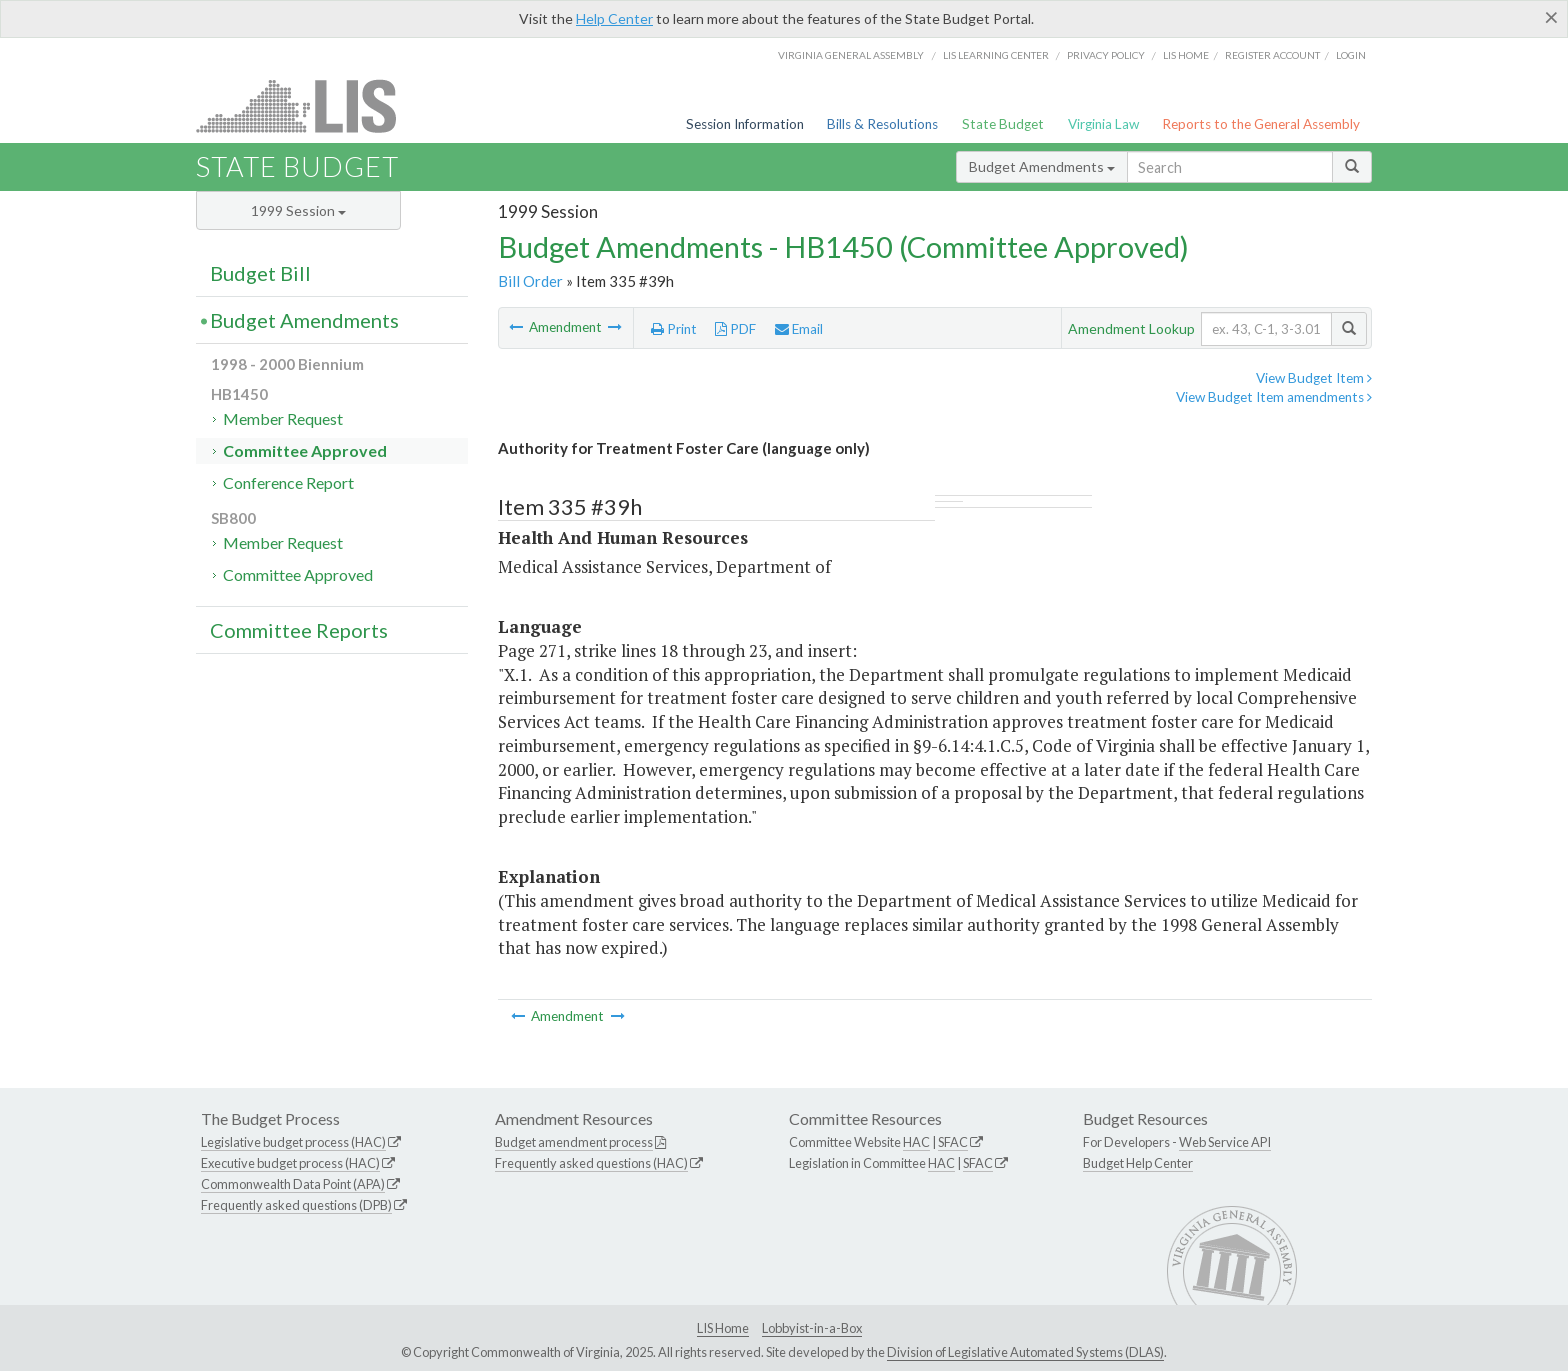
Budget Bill (260, 273)
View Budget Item (1314, 378)
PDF (735, 329)
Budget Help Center (1138, 1163)
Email (799, 329)
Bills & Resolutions (882, 124)
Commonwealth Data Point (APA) (293, 1184)
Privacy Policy (1106, 55)
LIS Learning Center (996, 55)
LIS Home (723, 1328)
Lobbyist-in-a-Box (812, 1328)
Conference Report (288, 482)
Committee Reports (299, 630)
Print (674, 329)
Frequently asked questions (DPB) (296, 1205)
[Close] (1551, 17)
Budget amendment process (574, 1142)
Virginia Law (1103, 124)
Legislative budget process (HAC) (293, 1142)
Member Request (283, 418)
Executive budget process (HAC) (290, 1163)
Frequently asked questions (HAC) (591, 1163)
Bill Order (530, 281)
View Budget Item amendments (1274, 397)
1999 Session (298, 210)
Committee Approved (305, 450)
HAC (916, 1142)
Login (1351, 55)
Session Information (745, 124)
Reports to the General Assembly (1261, 124)
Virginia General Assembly (851, 55)
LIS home (1186, 55)
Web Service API (1225, 1142)
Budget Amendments (1042, 166)
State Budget (1003, 124)
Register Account (1272, 55)
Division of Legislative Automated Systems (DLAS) (1025, 1352)
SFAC (953, 1142)
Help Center (614, 18)
